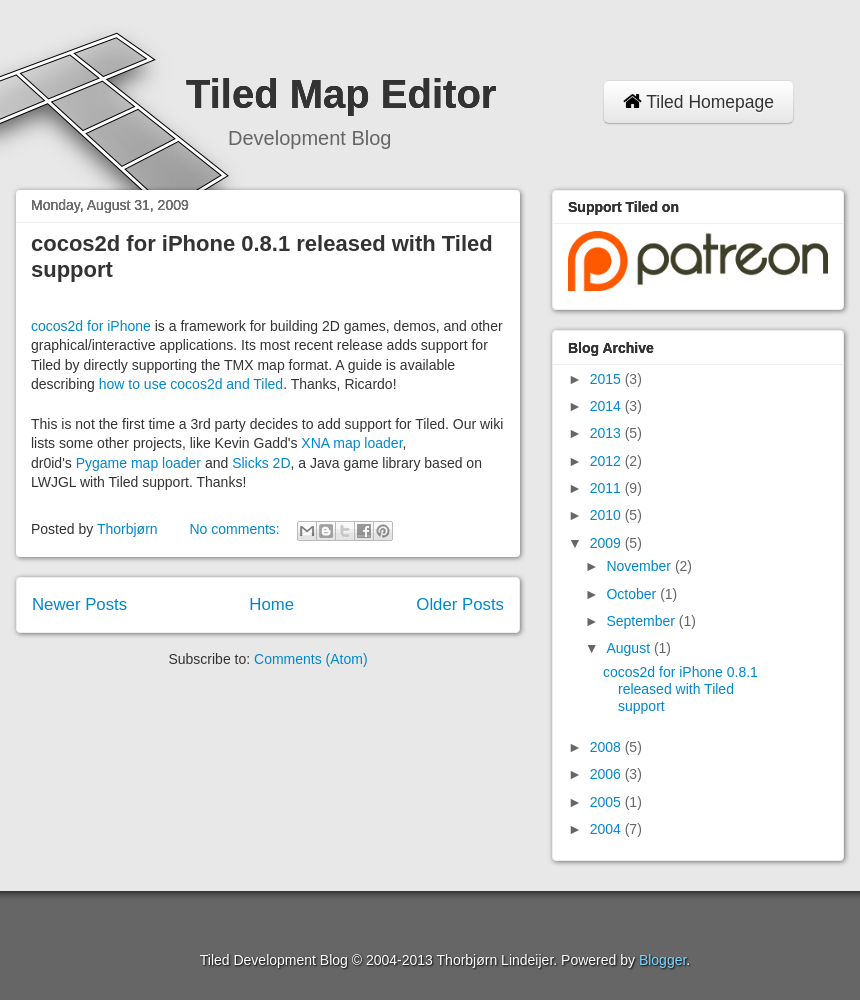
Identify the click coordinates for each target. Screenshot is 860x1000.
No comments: (236, 529)
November (640, 566)
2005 (607, 802)
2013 (607, 433)
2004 (607, 829)
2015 (607, 379)
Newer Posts (79, 604)
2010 (607, 515)
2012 (607, 461)
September (642, 621)
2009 (607, 543)
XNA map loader (351, 443)
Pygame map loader (138, 463)
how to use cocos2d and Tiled (191, 384)
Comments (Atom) (311, 659)
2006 (607, 774)
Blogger (662, 960)
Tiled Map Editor (341, 94)
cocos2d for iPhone (91, 326)
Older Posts (460, 604)
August (629, 648)
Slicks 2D (261, 463)
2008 (607, 747)
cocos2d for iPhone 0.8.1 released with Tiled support (680, 689)
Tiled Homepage (698, 102)
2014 (607, 406)
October (633, 594)
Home (271, 604)
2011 (607, 488)
